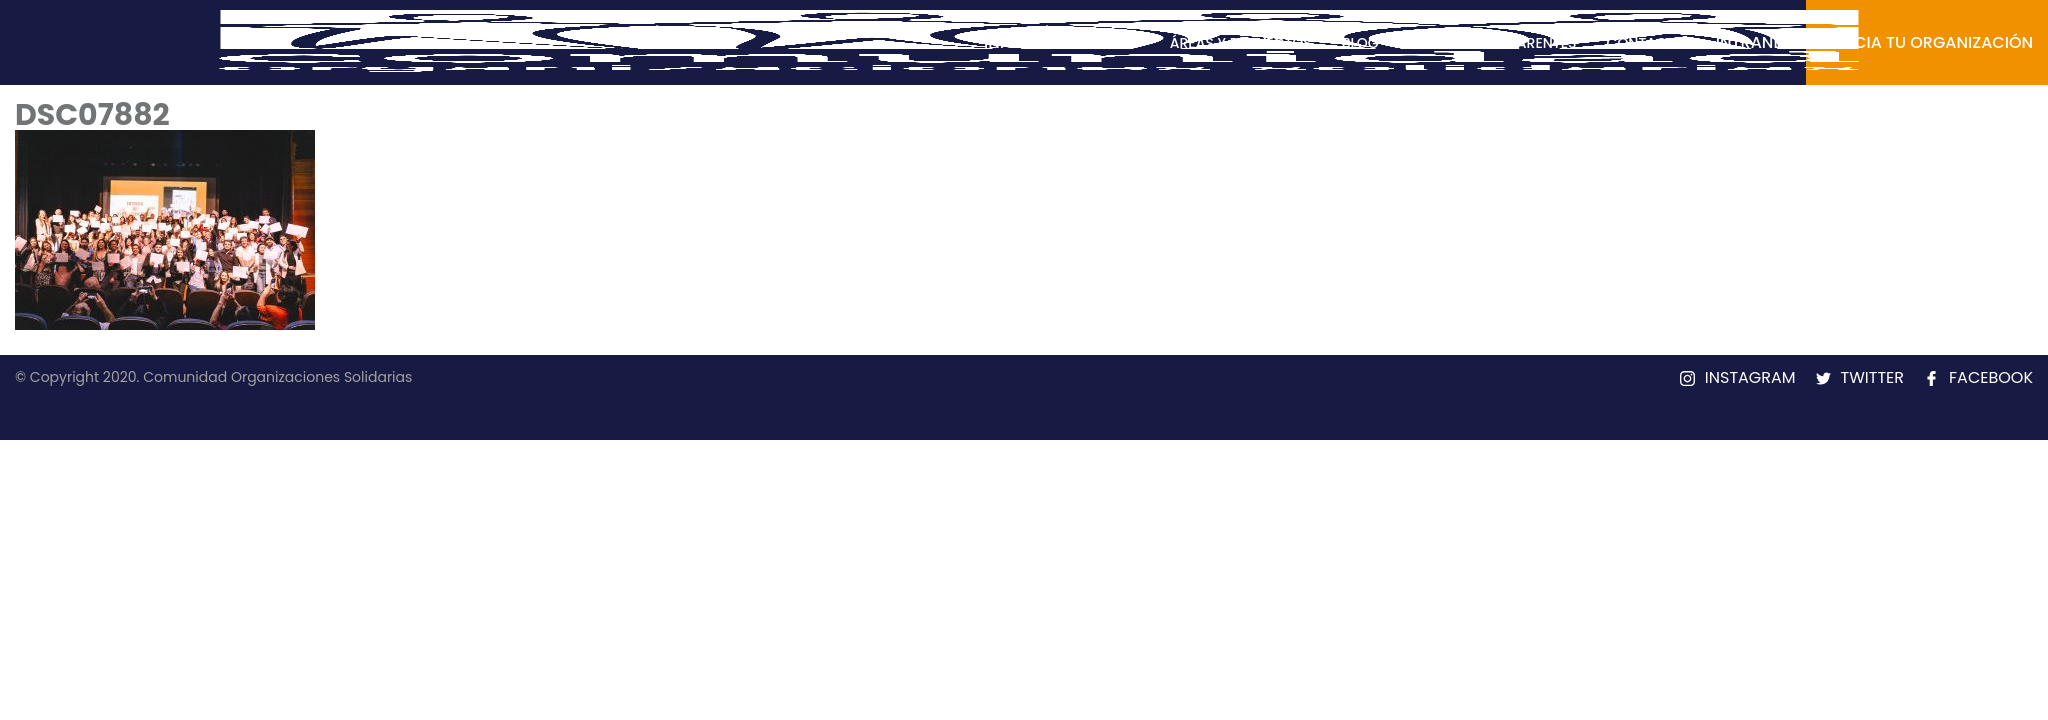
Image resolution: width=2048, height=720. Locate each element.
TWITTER (1872, 377)
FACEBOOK (1991, 377)
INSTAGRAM (1750, 377)
